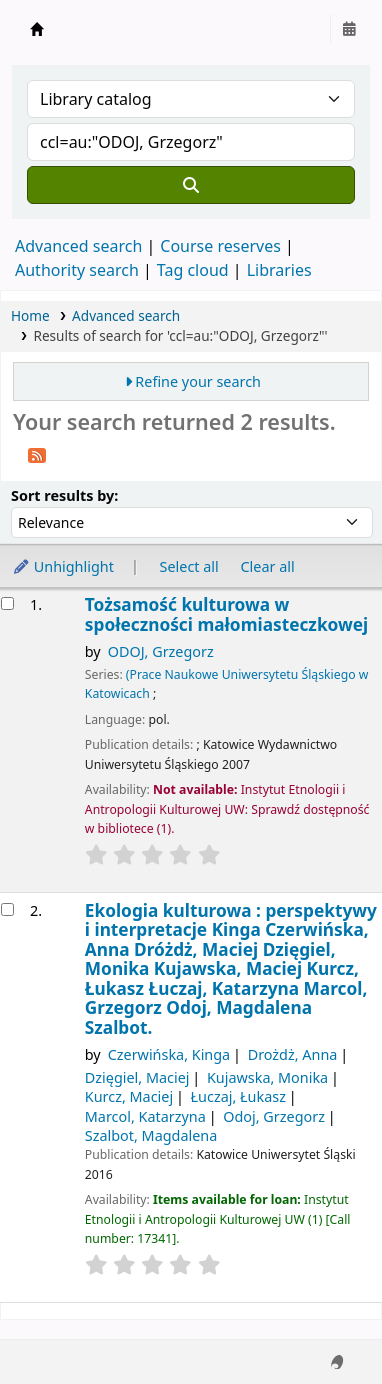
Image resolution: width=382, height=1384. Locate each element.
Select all (189, 566)
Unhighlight (63, 566)
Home (30, 315)
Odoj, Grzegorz (274, 1116)
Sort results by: (64, 495)
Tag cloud (193, 270)
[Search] (191, 185)
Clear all (268, 566)
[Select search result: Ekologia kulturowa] (7, 909)
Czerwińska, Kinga (169, 1054)
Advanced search (78, 246)
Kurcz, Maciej (129, 1096)
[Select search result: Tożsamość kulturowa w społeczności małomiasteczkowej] (7, 603)
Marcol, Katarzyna (145, 1116)
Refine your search (198, 381)
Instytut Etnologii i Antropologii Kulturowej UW (37, 29)
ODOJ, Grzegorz (161, 651)
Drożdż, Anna (293, 1054)
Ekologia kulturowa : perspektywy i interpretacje (231, 969)
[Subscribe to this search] (37, 454)
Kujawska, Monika (267, 1077)
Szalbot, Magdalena (151, 1135)
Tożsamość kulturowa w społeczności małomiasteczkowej (226, 614)
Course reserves (220, 246)
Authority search (77, 270)
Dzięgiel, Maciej (137, 1077)
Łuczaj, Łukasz (238, 1096)
